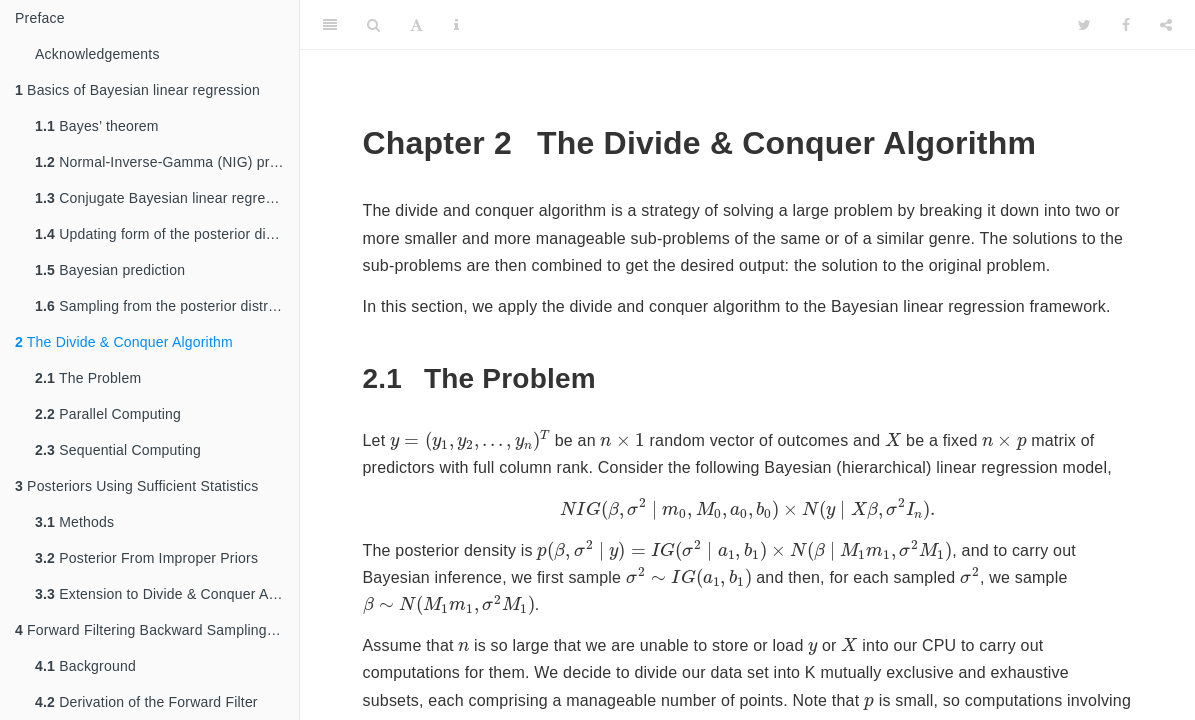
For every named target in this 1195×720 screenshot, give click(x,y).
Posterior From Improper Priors (146, 558)
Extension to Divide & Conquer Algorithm (167, 594)
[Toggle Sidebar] (330, 25)
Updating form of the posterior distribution (167, 234)
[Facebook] (1126, 25)
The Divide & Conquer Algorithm (124, 342)
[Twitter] (1084, 25)
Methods (74, 522)
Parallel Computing (108, 414)
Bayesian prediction (110, 270)
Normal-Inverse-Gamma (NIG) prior (160, 162)
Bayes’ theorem (97, 126)
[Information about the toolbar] (456, 25)
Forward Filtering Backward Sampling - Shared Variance (157, 630)
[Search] (373, 25)
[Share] (1166, 25)
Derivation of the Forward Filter (146, 702)
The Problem (88, 378)
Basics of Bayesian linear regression (137, 90)
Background (85, 666)
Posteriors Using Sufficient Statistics (137, 486)
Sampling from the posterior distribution (167, 306)
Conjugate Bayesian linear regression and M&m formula (167, 198)
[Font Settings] (416, 25)
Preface (40, 18)
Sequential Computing (118, 450)
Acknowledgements (97, 54)
